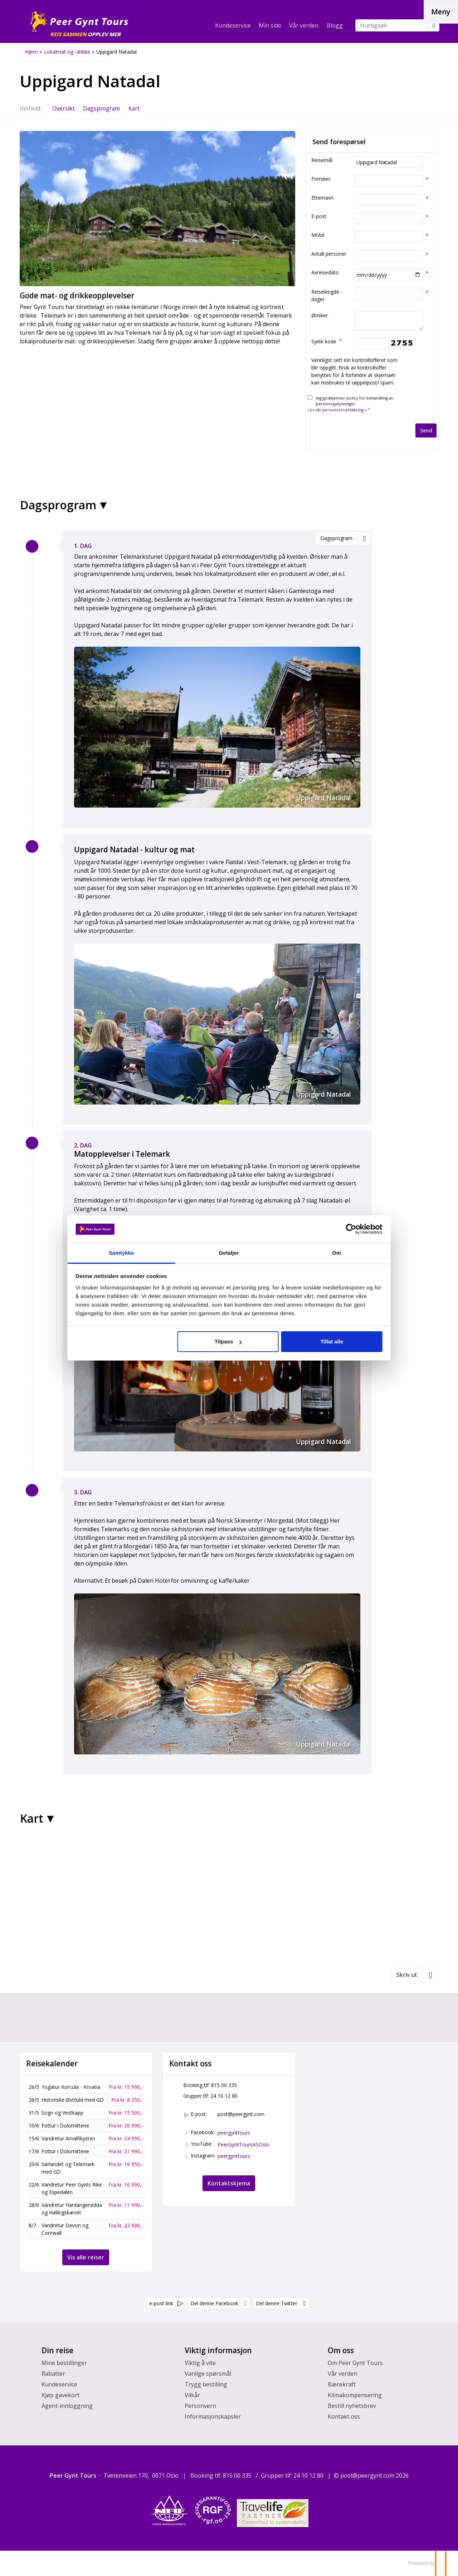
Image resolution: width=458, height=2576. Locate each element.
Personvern (200, 2406)
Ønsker (319, 315)
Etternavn (322, 197)
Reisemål (321, 160)
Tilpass (228, 1341)
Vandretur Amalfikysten (68, 2138)
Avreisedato (325, 272)
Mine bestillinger (64, 2363)
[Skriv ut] (414, 1974)
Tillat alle (331, 1341)
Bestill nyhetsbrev (352, 2406)
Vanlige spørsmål (208, 2373)
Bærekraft (342, 2384)
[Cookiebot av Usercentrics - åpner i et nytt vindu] (351, 1229)
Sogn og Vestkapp (62, 2112)
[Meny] (441, 12)
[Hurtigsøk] (392, 25)
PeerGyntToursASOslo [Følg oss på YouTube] (243, 2144)
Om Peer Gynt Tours (355, 2363)
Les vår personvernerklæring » (337, 409)
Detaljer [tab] (229, 1253)
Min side (270, 25)
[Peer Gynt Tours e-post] (367, 2475)
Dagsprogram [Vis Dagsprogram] (101, 108)
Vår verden (303, 25)
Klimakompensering (355, 2395)
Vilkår (192, 2395)
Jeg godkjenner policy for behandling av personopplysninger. (350, 404)
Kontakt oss (344, 2416)
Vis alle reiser (85, 2257)
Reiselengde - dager (326, 295)
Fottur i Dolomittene (65, 2125)
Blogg (335, 25)
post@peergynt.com (241, 2114)
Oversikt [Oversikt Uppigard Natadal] (63, 108)
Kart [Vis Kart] (134, 108)
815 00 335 (224, 2085)
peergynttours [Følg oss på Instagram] (234, 2156)
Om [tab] (336, 1253)
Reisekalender (52, 2063)
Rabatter (53, 2373)
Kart (31, 1818)
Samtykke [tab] (122, 1253)
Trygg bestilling (206, 2384)
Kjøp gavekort (60, 2395)
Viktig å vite (200, 2363)
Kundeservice (233, 25)
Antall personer (328, 253)
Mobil (317, 234)
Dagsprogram (58, 505)
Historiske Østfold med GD (73, 2099)
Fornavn (320, 178)
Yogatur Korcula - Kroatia (71, 2086)
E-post (318, 216)
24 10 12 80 (224, 2095)
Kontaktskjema (229, 2183)
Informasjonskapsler (213, 2416)
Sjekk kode (327, 341)
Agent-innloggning (67, 2406)
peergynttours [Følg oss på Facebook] (234, 2132)
